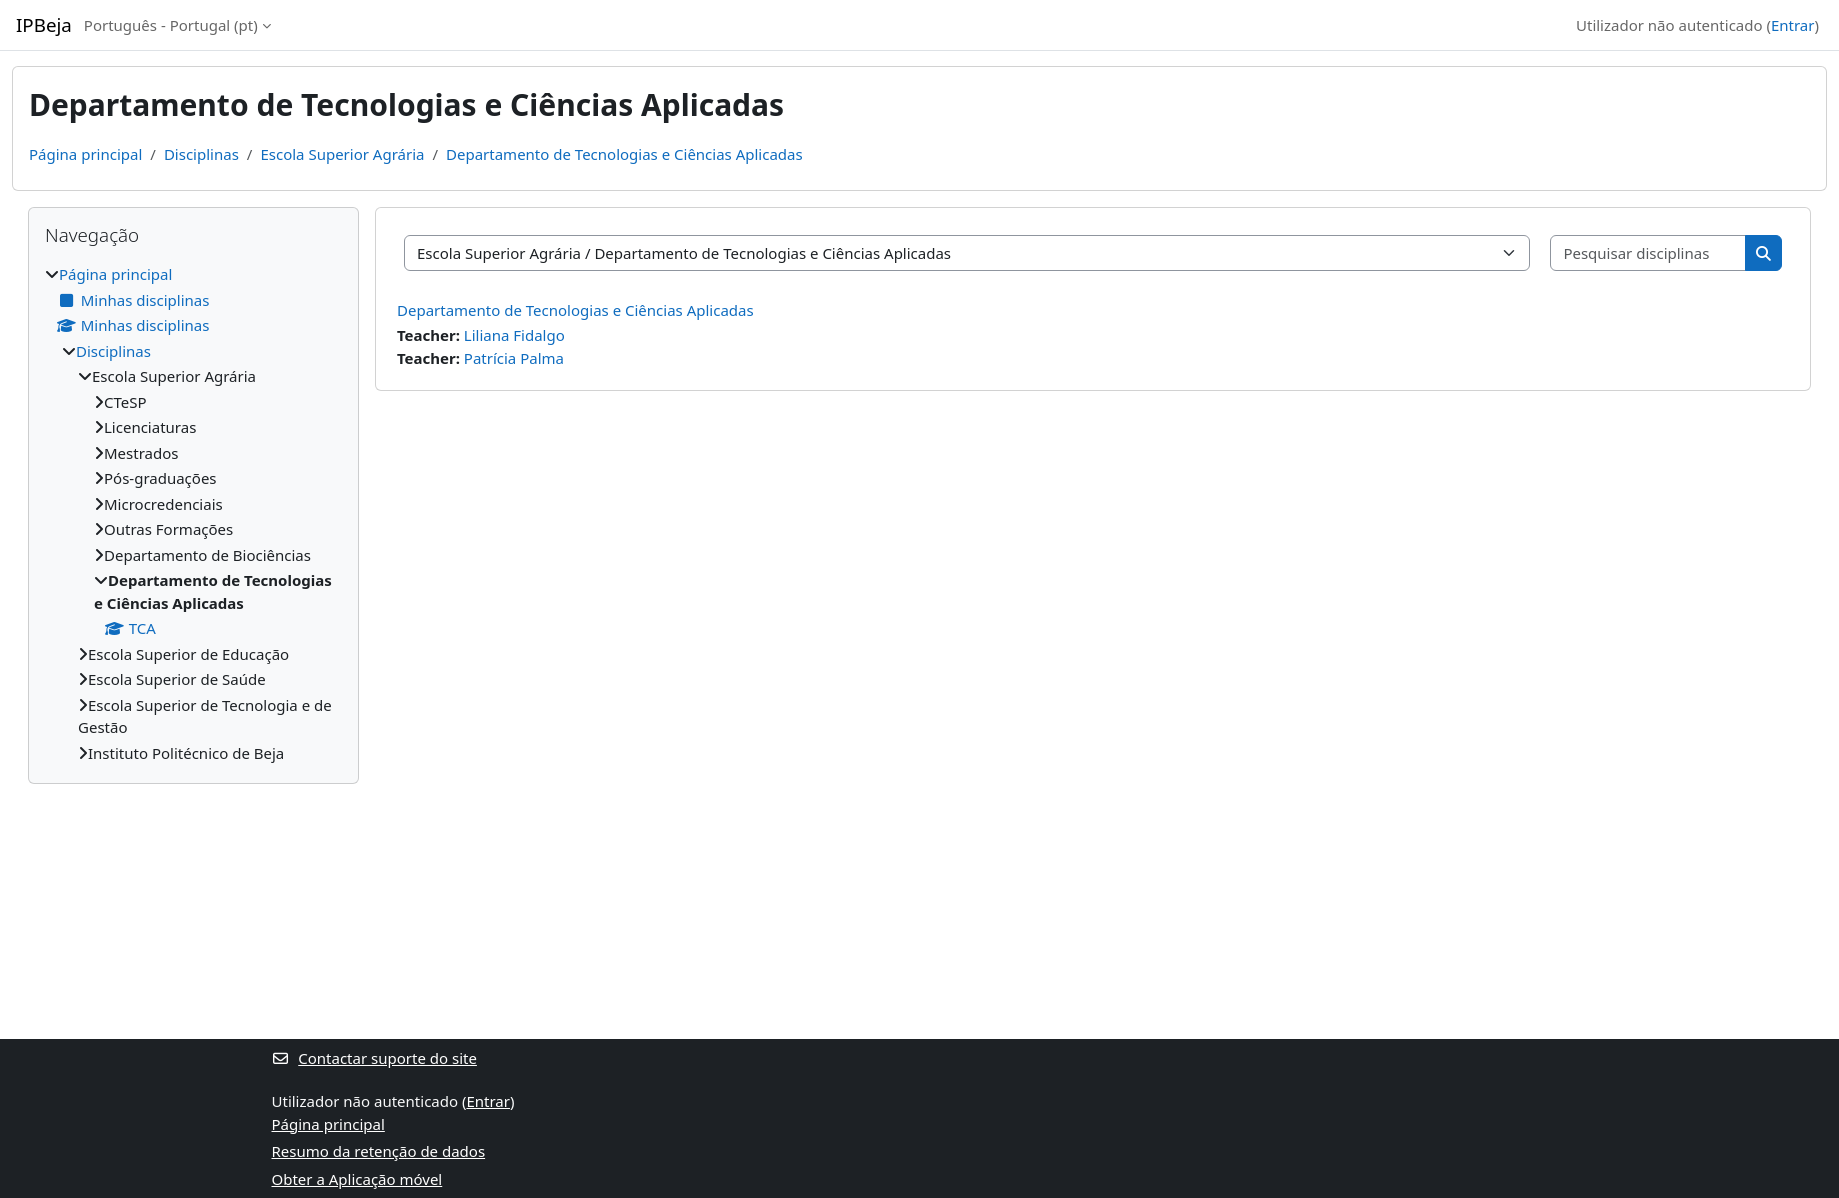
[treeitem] (193, 513)
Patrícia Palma (514, 358)
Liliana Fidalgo (514, 335)
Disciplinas (201, 154)
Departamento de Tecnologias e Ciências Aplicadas (624, 154)
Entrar (1793, 25)
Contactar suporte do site (374, 1058)
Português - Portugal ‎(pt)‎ (171, 25)
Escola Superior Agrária (342, 154)
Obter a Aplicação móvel (357, 1179)
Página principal (85, 154)
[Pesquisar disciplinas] (1648, 253)
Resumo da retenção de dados (379, 1151)
